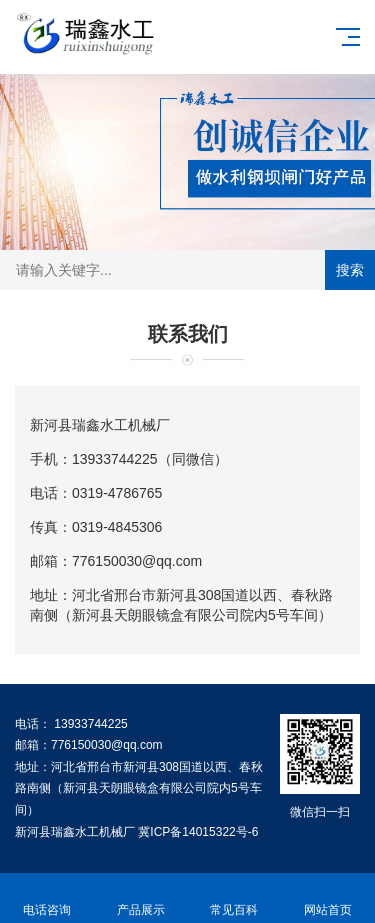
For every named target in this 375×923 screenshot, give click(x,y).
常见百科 (235, 898)
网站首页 (328, 898)
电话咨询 (47, 898)
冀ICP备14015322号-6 (198, 832)
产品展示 (141, 898)
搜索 (350, 270)
